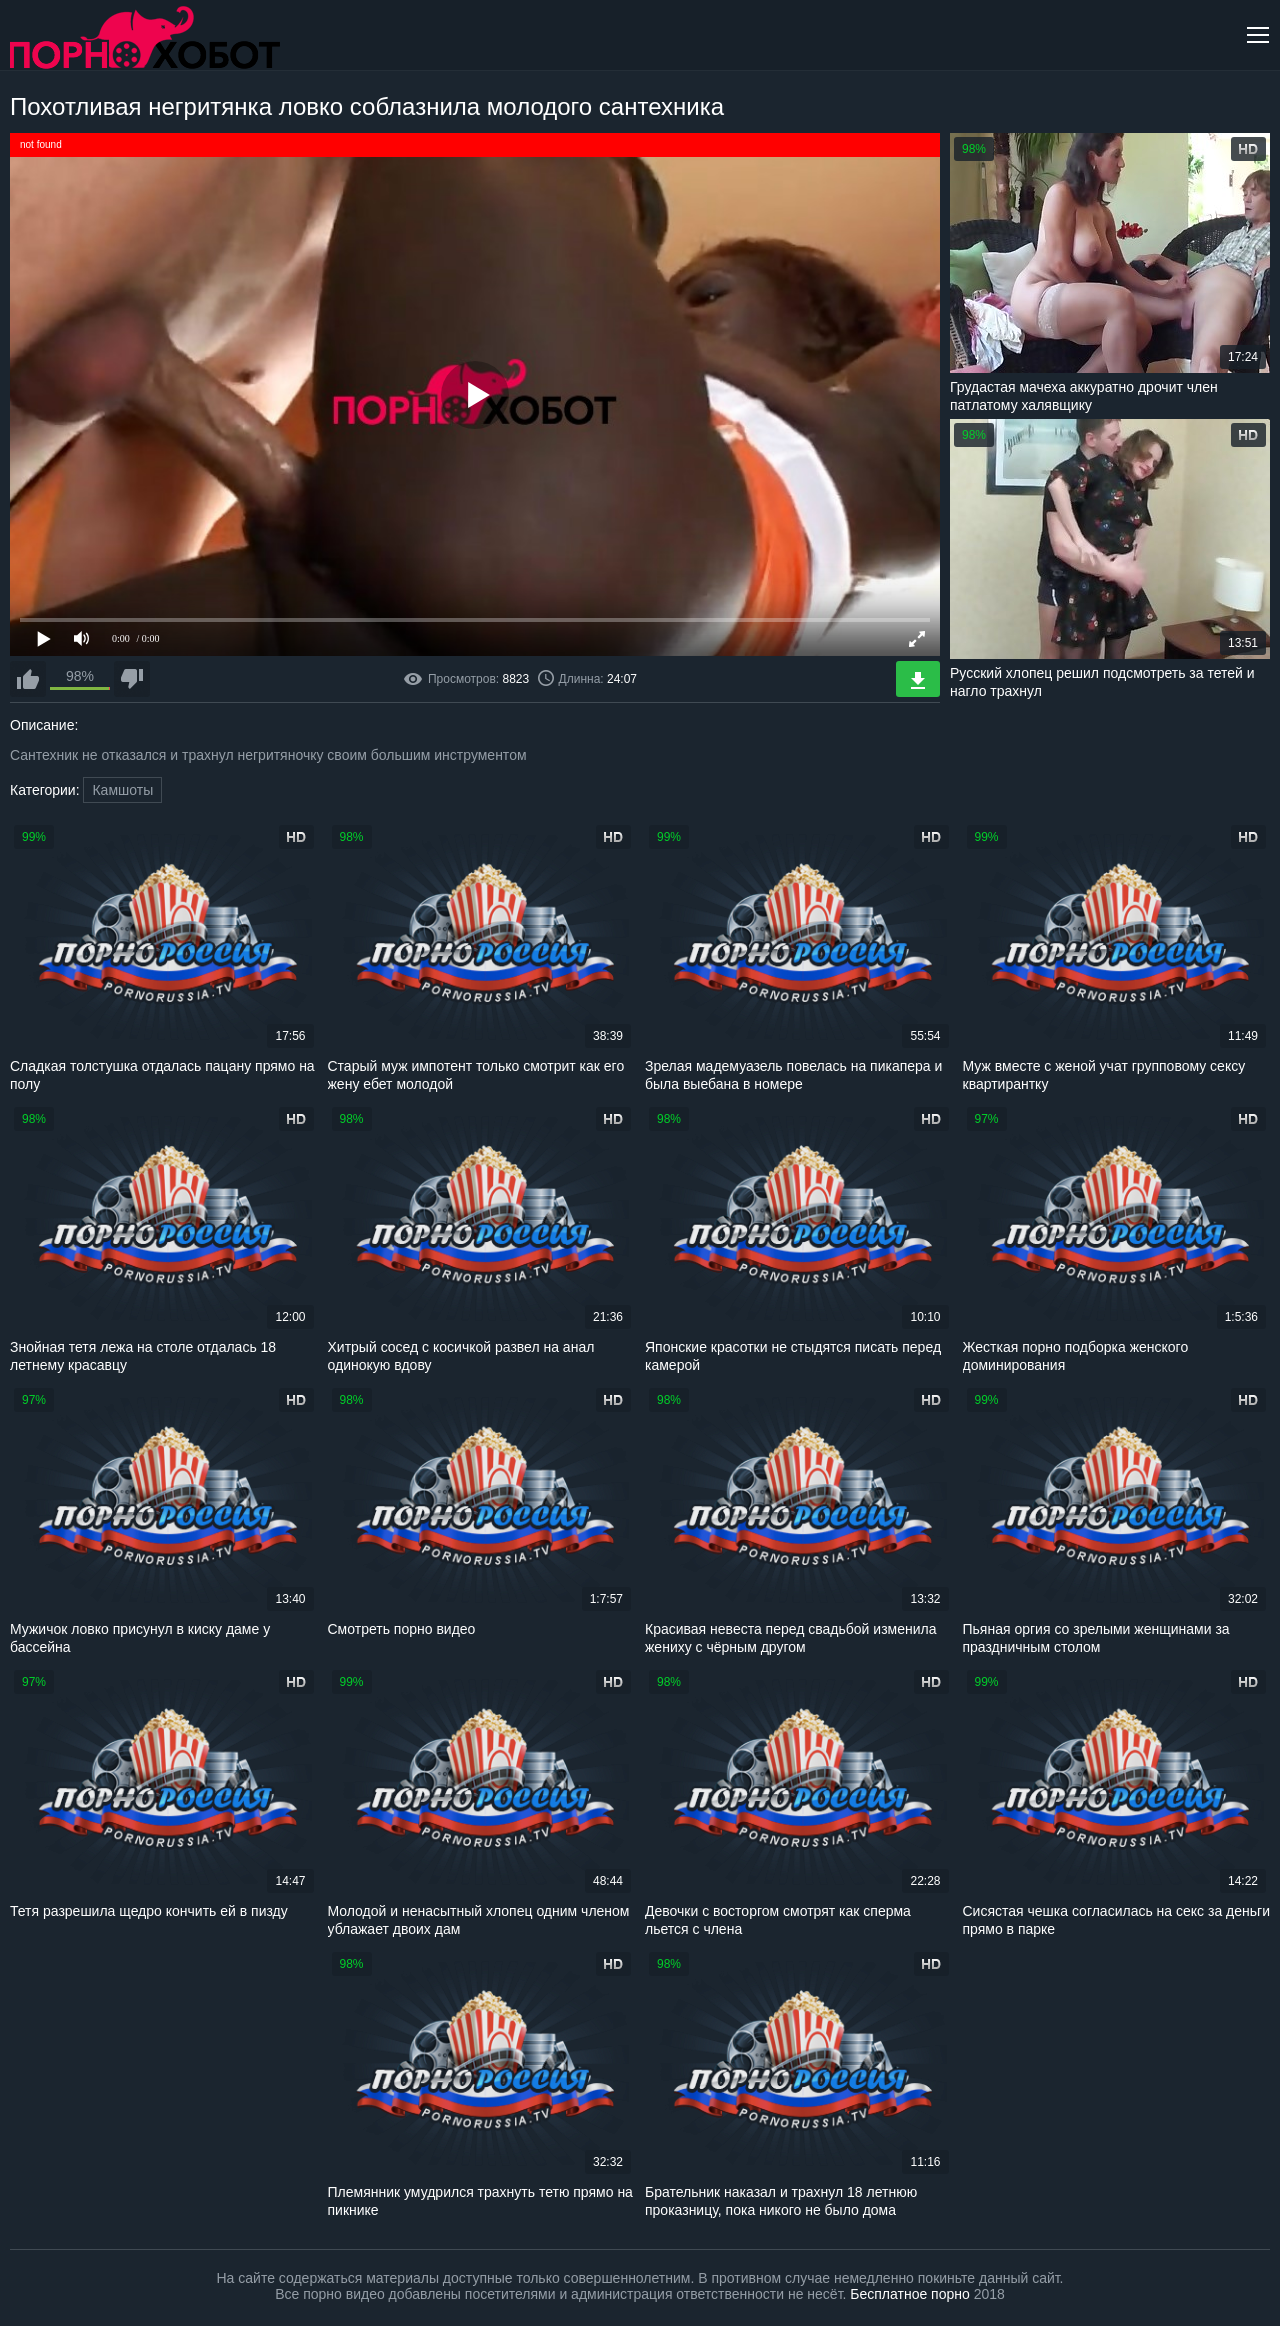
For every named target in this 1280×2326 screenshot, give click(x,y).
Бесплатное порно (909, 2294)
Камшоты (122, 790)
